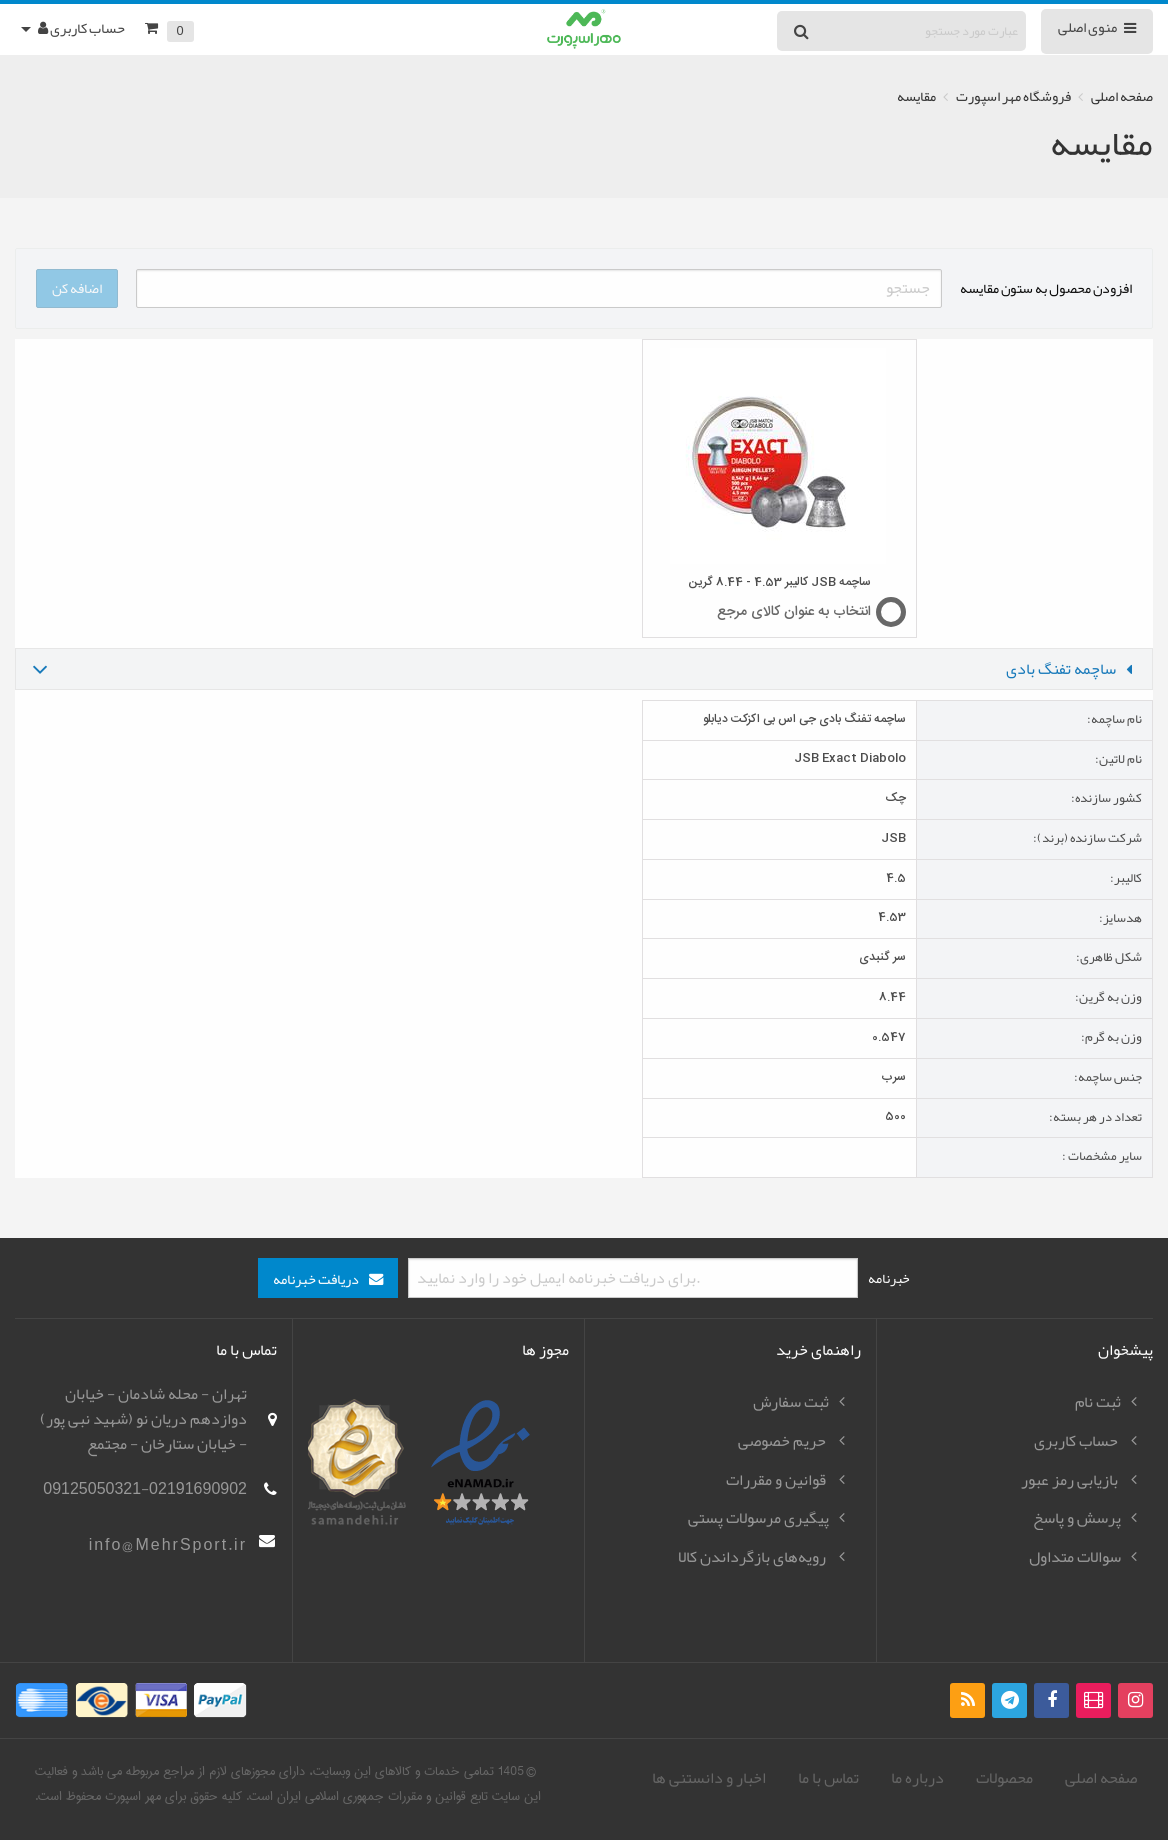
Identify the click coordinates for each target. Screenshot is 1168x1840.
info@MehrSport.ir (168, 1545)
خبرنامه (889, 1278)
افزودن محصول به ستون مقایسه (1046, 288)
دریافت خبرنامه (316, 1279)
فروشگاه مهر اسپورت (1013, 96)
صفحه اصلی (1122, 96)
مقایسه (916, 96)
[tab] (584, 669)
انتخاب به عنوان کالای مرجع (794, 612)
